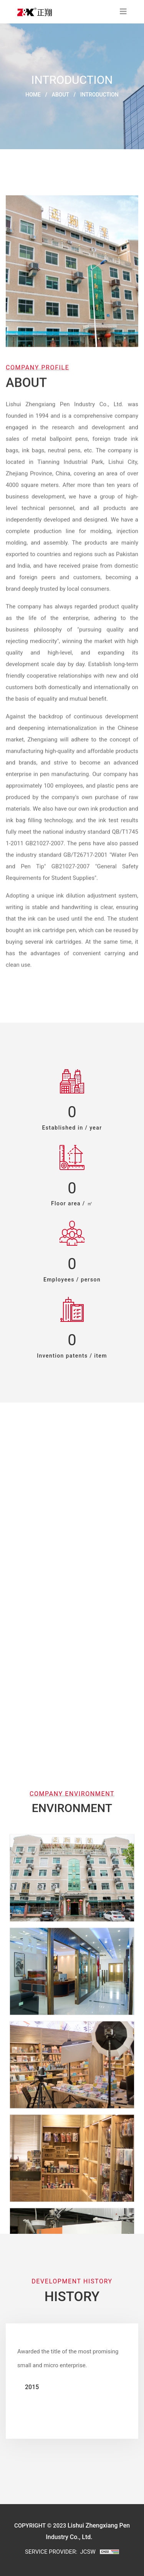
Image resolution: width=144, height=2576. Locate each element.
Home (33, 95)
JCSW (87, 2551)
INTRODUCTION (99, 95)
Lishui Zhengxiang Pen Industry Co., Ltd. (64, 404)
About (60, 95)
